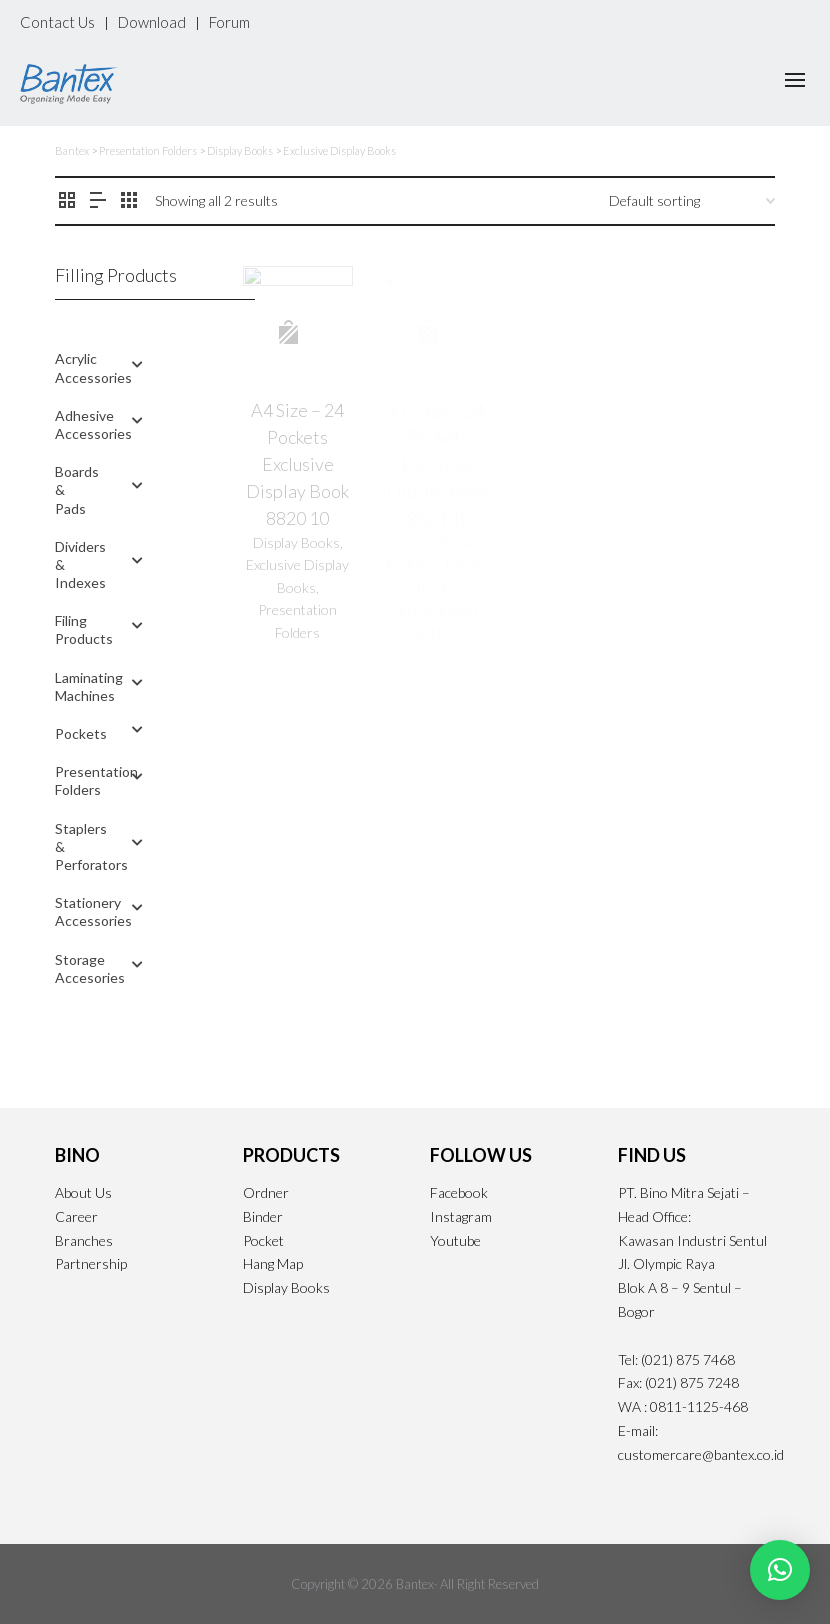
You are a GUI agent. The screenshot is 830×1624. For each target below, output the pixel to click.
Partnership (91, 1263)
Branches (84, 1240)
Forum (229, 22)
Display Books (286, 1287)
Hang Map (273, 1263)
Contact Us (57, 22)
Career (76, 1216)
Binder (263, 1216)
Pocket (263, 1240)
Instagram (461, 1216)
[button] (780, 1570)
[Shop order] (692, 201)
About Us (83, 1192)
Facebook (459, 1192)
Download (152, 22)
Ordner (266, 1192)
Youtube (455, 1240)
